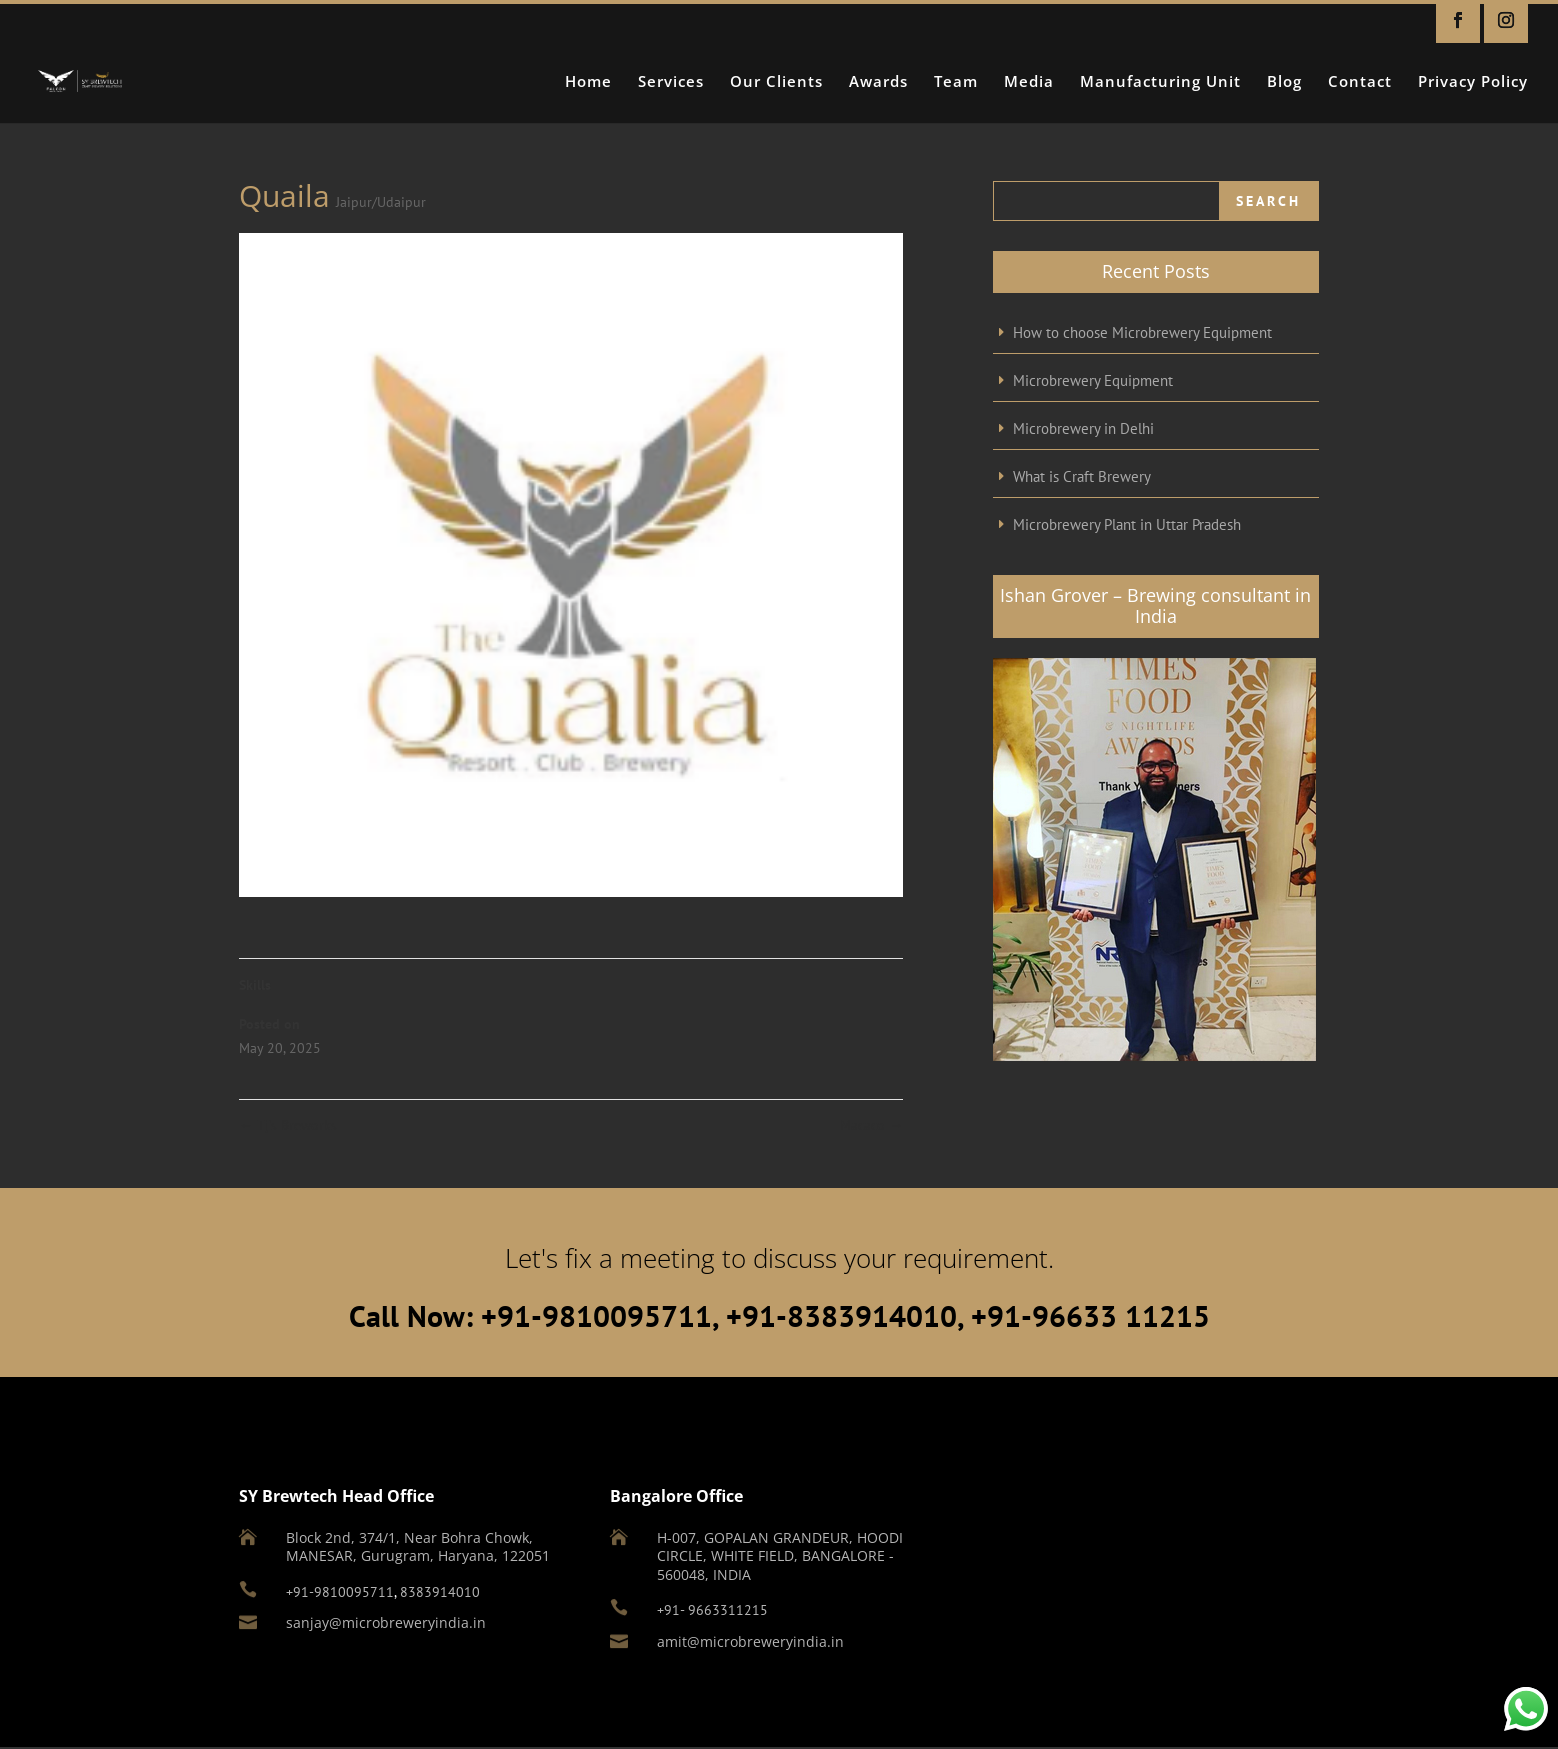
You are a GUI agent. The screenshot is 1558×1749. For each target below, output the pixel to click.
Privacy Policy (1473, 82)
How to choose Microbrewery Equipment (1142, 332)
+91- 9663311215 (712, 1610)
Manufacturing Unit (1160, 82)
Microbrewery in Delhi (1083, 428)
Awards (878, 82)
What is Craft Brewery (1082, 476)
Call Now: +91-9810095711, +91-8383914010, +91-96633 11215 (779, 1315)
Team (956, 82)
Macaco (871, 1125)
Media (1029, 82)
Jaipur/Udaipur (381, 202)
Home (588, 82)
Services (671, 82)
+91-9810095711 (340, 1592)
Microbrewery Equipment (1093, 380)
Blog (1284, 82)
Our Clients (776, 82)
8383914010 (440, 1592)
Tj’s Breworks (288, 1125)
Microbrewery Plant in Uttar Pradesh (1127, 524)
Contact (1360, 82)
